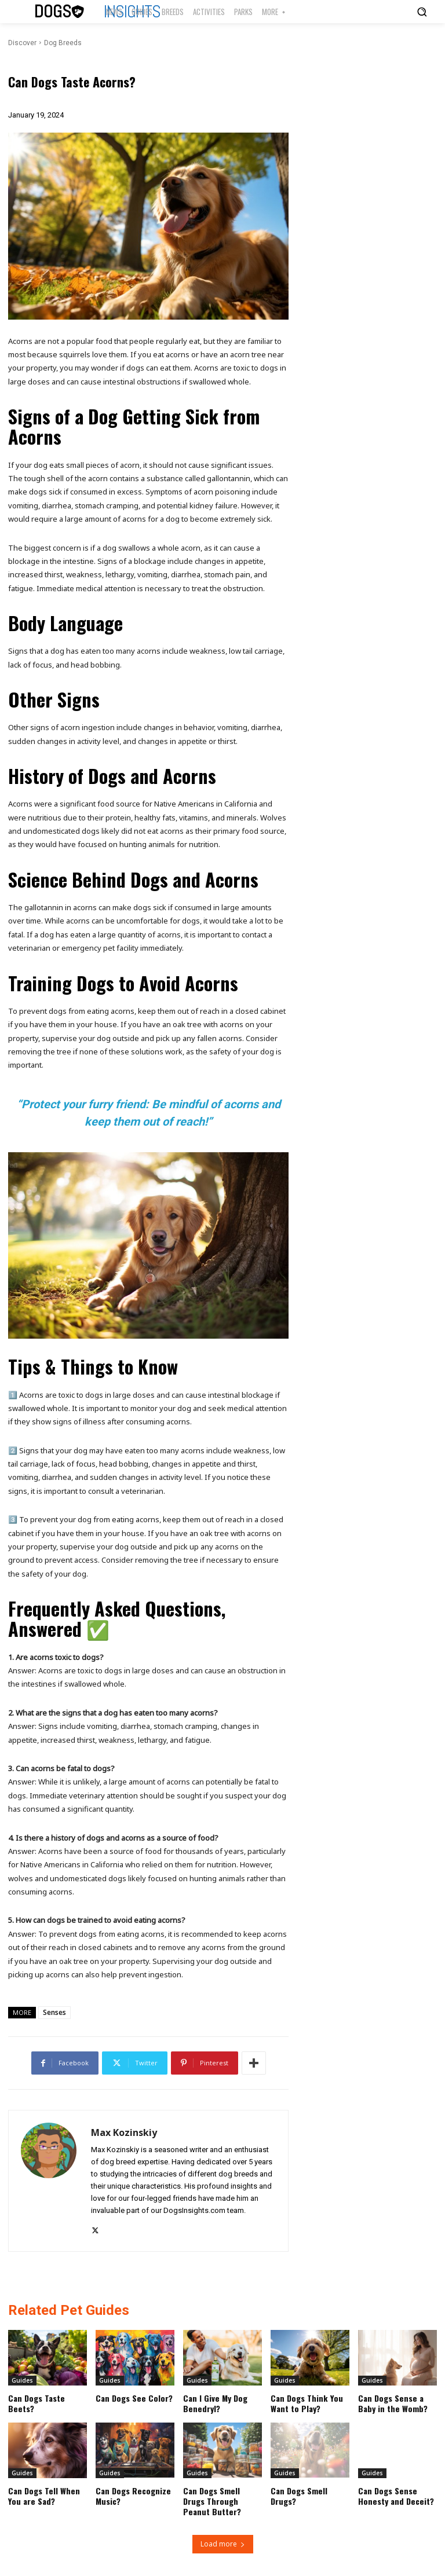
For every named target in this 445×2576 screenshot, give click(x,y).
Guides (22, 2380)
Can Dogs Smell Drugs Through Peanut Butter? (211, 2500)
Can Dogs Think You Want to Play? (306, 2403)
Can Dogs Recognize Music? (132, 2495)
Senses (54, 2012)
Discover (22, 43)
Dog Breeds (63, 43)
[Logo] (59, 11)
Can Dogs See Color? (133, 2398)
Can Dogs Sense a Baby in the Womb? (392, 2403)
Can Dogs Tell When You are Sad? (43, 2495)
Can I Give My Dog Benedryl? (214, 2403)
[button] (421, 11)
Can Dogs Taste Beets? (36, 2403)
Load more (222, 2543)
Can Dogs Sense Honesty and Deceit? (395, 2495)
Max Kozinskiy (124, 2133)
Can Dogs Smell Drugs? (298, 2495)
